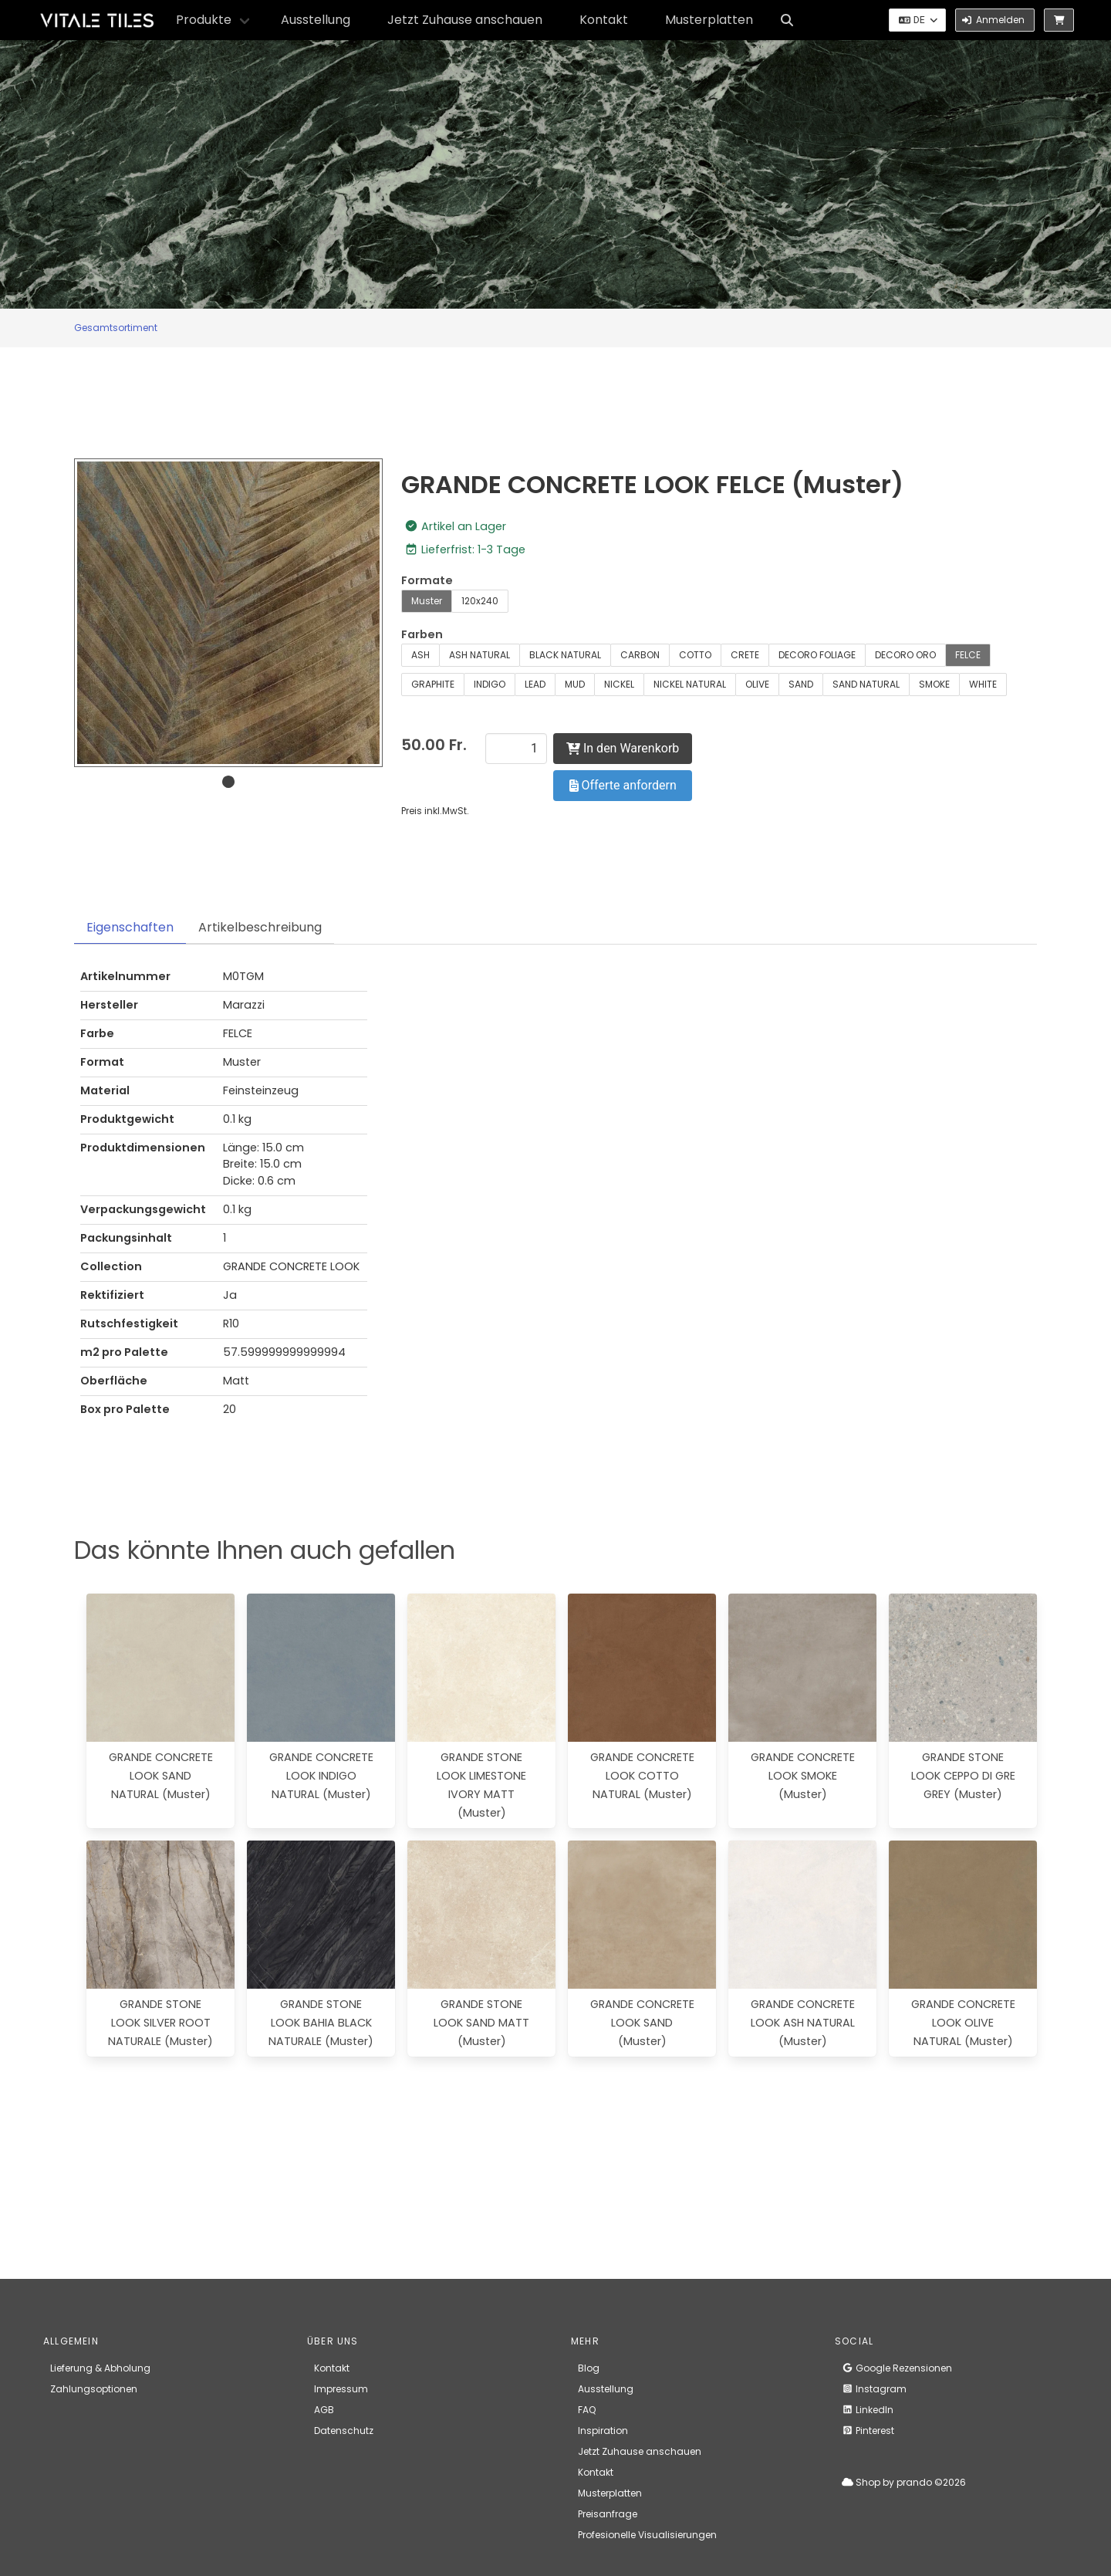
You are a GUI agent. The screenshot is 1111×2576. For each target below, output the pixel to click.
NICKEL (619, 684)
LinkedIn (867, 2409)
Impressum (341, 2388)
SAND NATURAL (866, 684)
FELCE (968, 654)
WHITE (983, 684)
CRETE (745, 654)
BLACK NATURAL (565, 654)
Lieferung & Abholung (100, 2368)
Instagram (874, 2388)
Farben (422, 634)
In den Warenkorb (622, 748)
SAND (801, 684)
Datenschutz (343, 2430)
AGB (324, 2409)
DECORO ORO (905, 654)
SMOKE (934, 684)
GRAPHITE (432, 684)
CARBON (640, 654)
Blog (588, 2368)
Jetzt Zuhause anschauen (464, 20)
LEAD (535, 684)
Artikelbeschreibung (260, 927)
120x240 (479, 600)
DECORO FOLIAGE (817, 654)
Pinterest (868, 2430)
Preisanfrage (607, 2513)
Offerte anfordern (623, 785)
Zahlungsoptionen (93, 2388)
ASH (420, 654)
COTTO (695, 654)
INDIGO (489, 684)
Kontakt (603, 20)
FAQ (587, 2409)
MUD (575, 684)
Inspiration (603, 2430)
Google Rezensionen (897, 2368)
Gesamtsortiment (115, 327)
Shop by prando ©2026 (904, 2482)
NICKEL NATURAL (689, 684)
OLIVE (757, 684)
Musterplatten (709, 20)
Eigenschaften (130, 927)
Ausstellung (315, 20)
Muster (426, 600)
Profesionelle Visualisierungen (647, 2534)
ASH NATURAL (479, 654)
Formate (427, 580)
